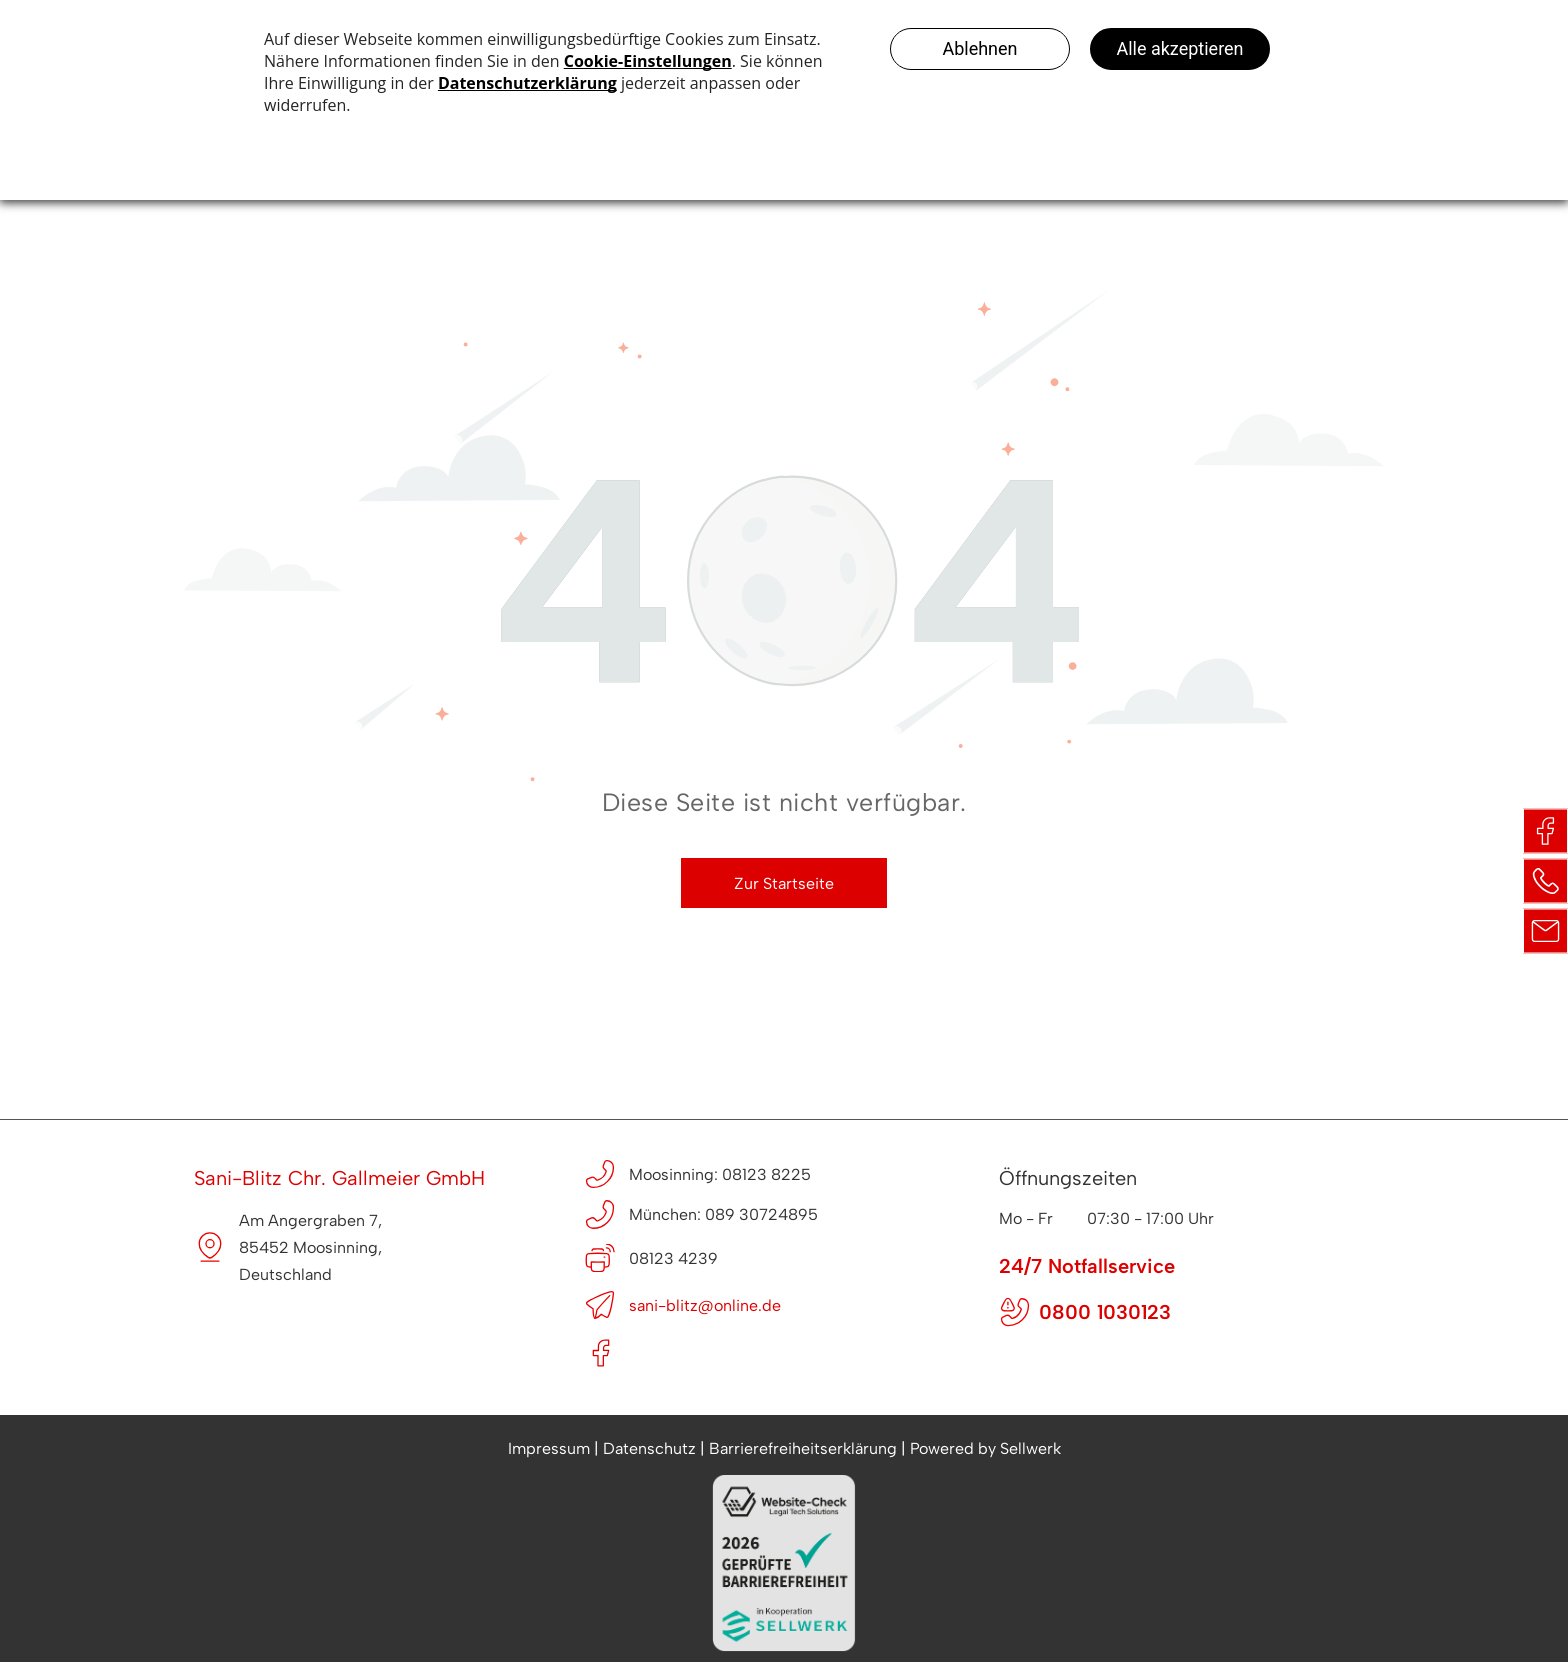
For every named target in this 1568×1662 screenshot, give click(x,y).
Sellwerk (1030, 1448)
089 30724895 (761, 1214)
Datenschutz (649, 1448)
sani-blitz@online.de (705, 1305)
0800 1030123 (1105, 1312)
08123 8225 (766, 1174)
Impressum (549, 1448)
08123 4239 (673, 1258)
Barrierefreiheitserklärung (803, 1448)
